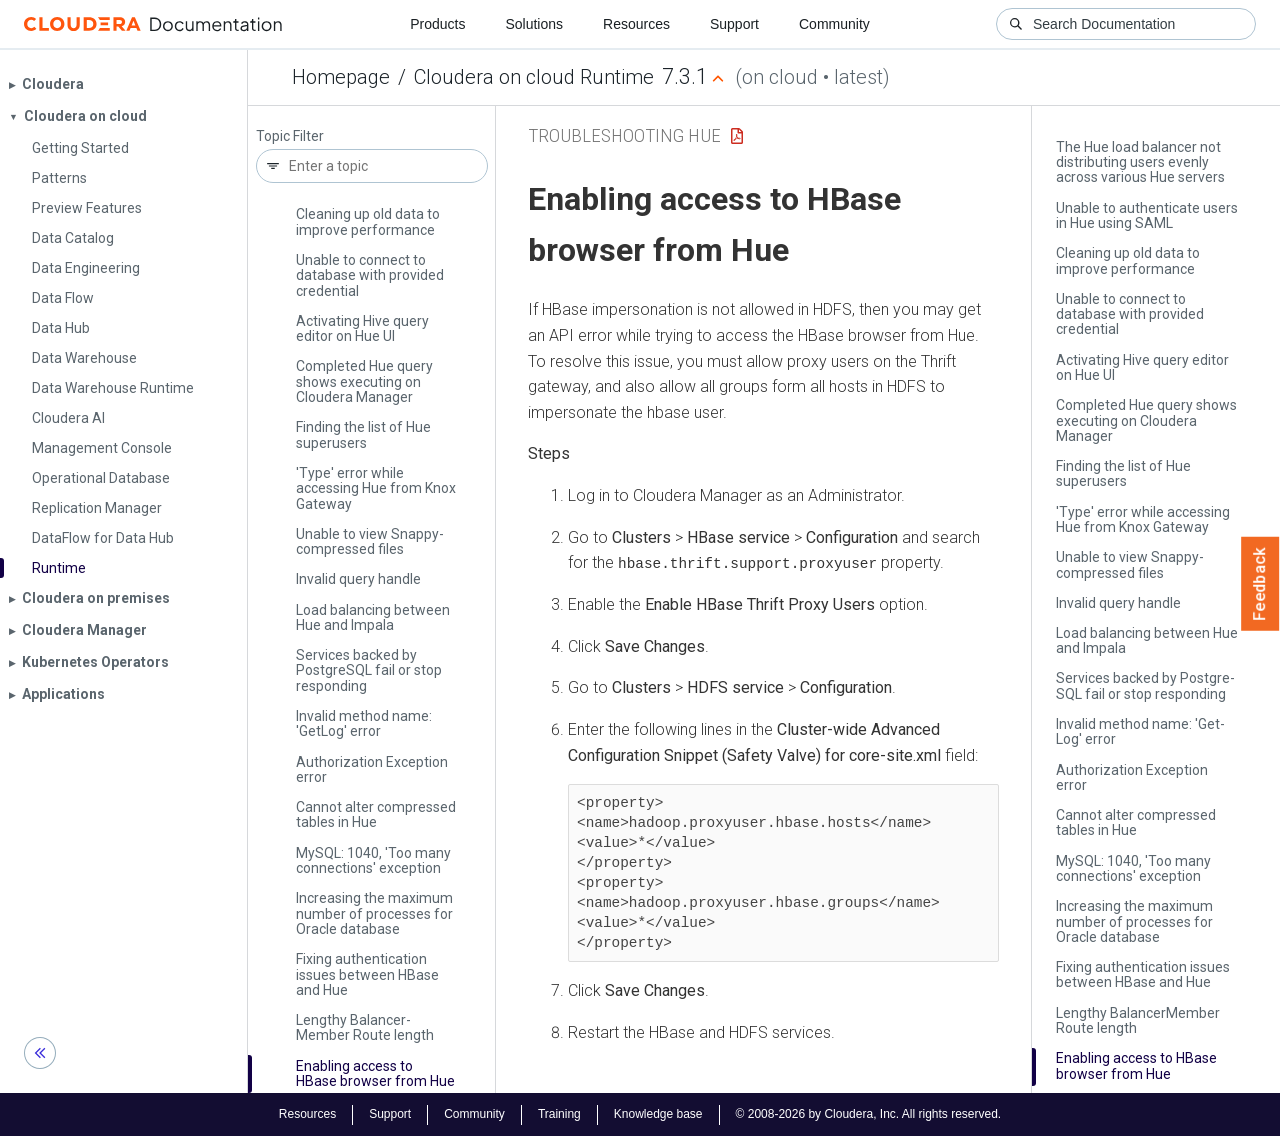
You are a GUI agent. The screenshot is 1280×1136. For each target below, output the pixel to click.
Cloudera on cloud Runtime (534, 77)
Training (559, 1114)
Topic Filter (290, 136)
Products (437, 24)
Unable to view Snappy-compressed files (370, 541)
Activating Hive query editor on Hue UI (362, 328)
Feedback (1260, 584)
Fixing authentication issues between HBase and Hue (367, 974)
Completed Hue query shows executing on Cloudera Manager (364, 381)
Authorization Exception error (372, 769)
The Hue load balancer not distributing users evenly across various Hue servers (1140, 162)
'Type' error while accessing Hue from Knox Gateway (376, 488)
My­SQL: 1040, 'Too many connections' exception (373, 860)
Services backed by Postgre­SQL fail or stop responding (369, 670)
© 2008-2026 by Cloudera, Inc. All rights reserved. (869, 1114)
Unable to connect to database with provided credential (370, 275)
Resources (636, 24)
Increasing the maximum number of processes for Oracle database (374, 913)
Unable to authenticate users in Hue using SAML (1147, 215)
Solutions (534, 24)
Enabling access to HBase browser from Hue (375, 1073)
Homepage (341, 77)
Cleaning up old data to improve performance (368, 221)
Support (734, 24)
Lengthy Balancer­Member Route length (365, 1027)
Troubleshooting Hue (624, 135)
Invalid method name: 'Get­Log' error (364, 723)
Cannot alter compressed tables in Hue (376, 814)
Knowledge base (658, 1114)
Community (834, 24)
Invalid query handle (358, 579)
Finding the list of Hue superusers (363, 434)
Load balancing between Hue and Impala (373, 617)
